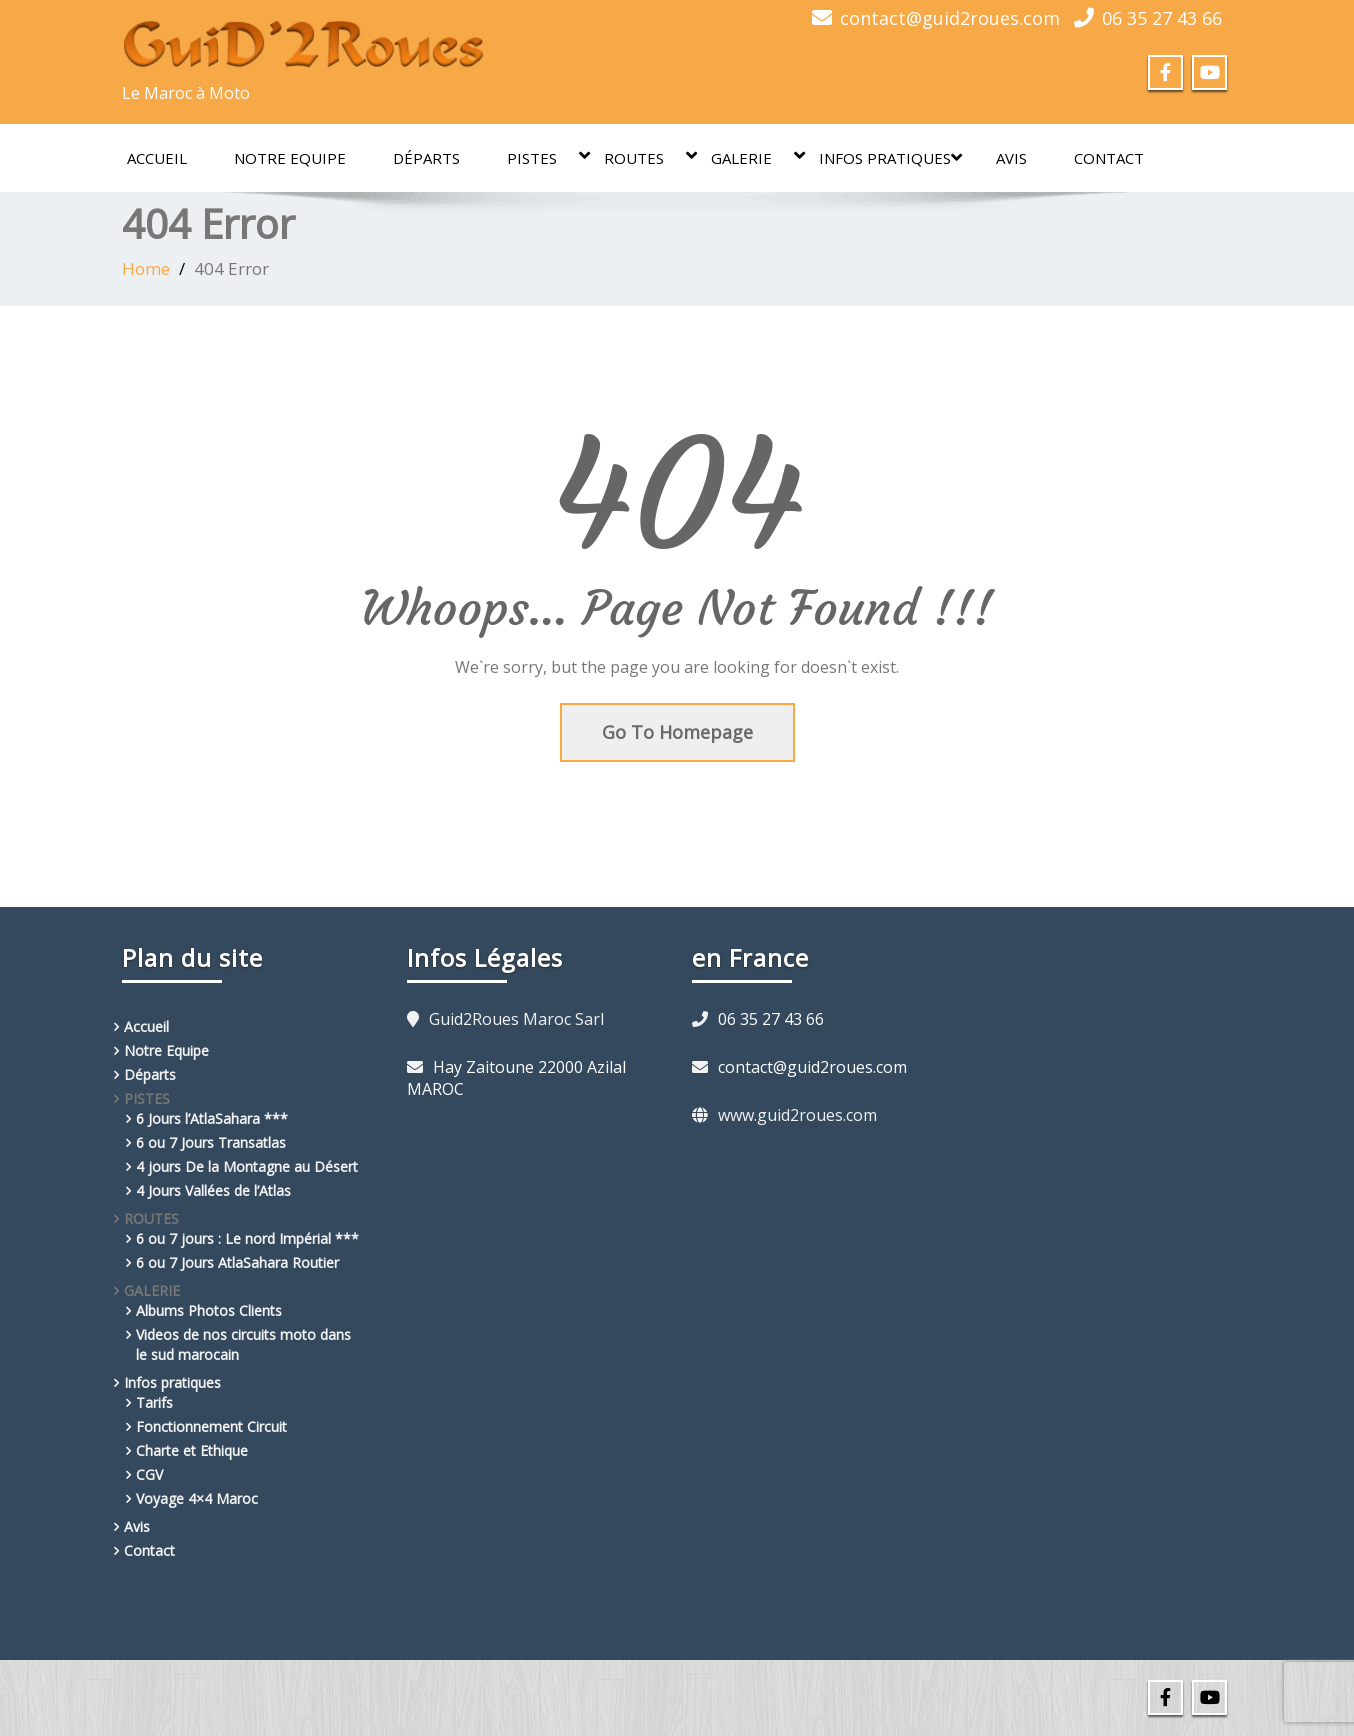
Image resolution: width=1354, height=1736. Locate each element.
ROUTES (644, 157)
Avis (1011, 158)
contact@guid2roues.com (950, 18)
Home (146, 268)
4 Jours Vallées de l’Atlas (213, 1190)
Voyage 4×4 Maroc (197, 1498)
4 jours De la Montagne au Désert (247, 1166)
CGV (149, 1474)
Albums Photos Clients (209, 1310)
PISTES (542, 157)
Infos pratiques (890, 158)
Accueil (157, 158)
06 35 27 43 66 (1162, 18)
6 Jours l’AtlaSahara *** (212, 1118)
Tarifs (154, 1402)
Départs (426, 158)
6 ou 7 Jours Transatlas (211, 1142)
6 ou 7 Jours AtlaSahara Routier (237, 1262)
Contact (1109, 158)
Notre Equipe (290, 158)
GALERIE (751, 157)
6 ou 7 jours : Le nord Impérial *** (247, 1238)
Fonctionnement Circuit (211, 1426)
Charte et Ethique (192, 1450)
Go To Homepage (677, 732)
